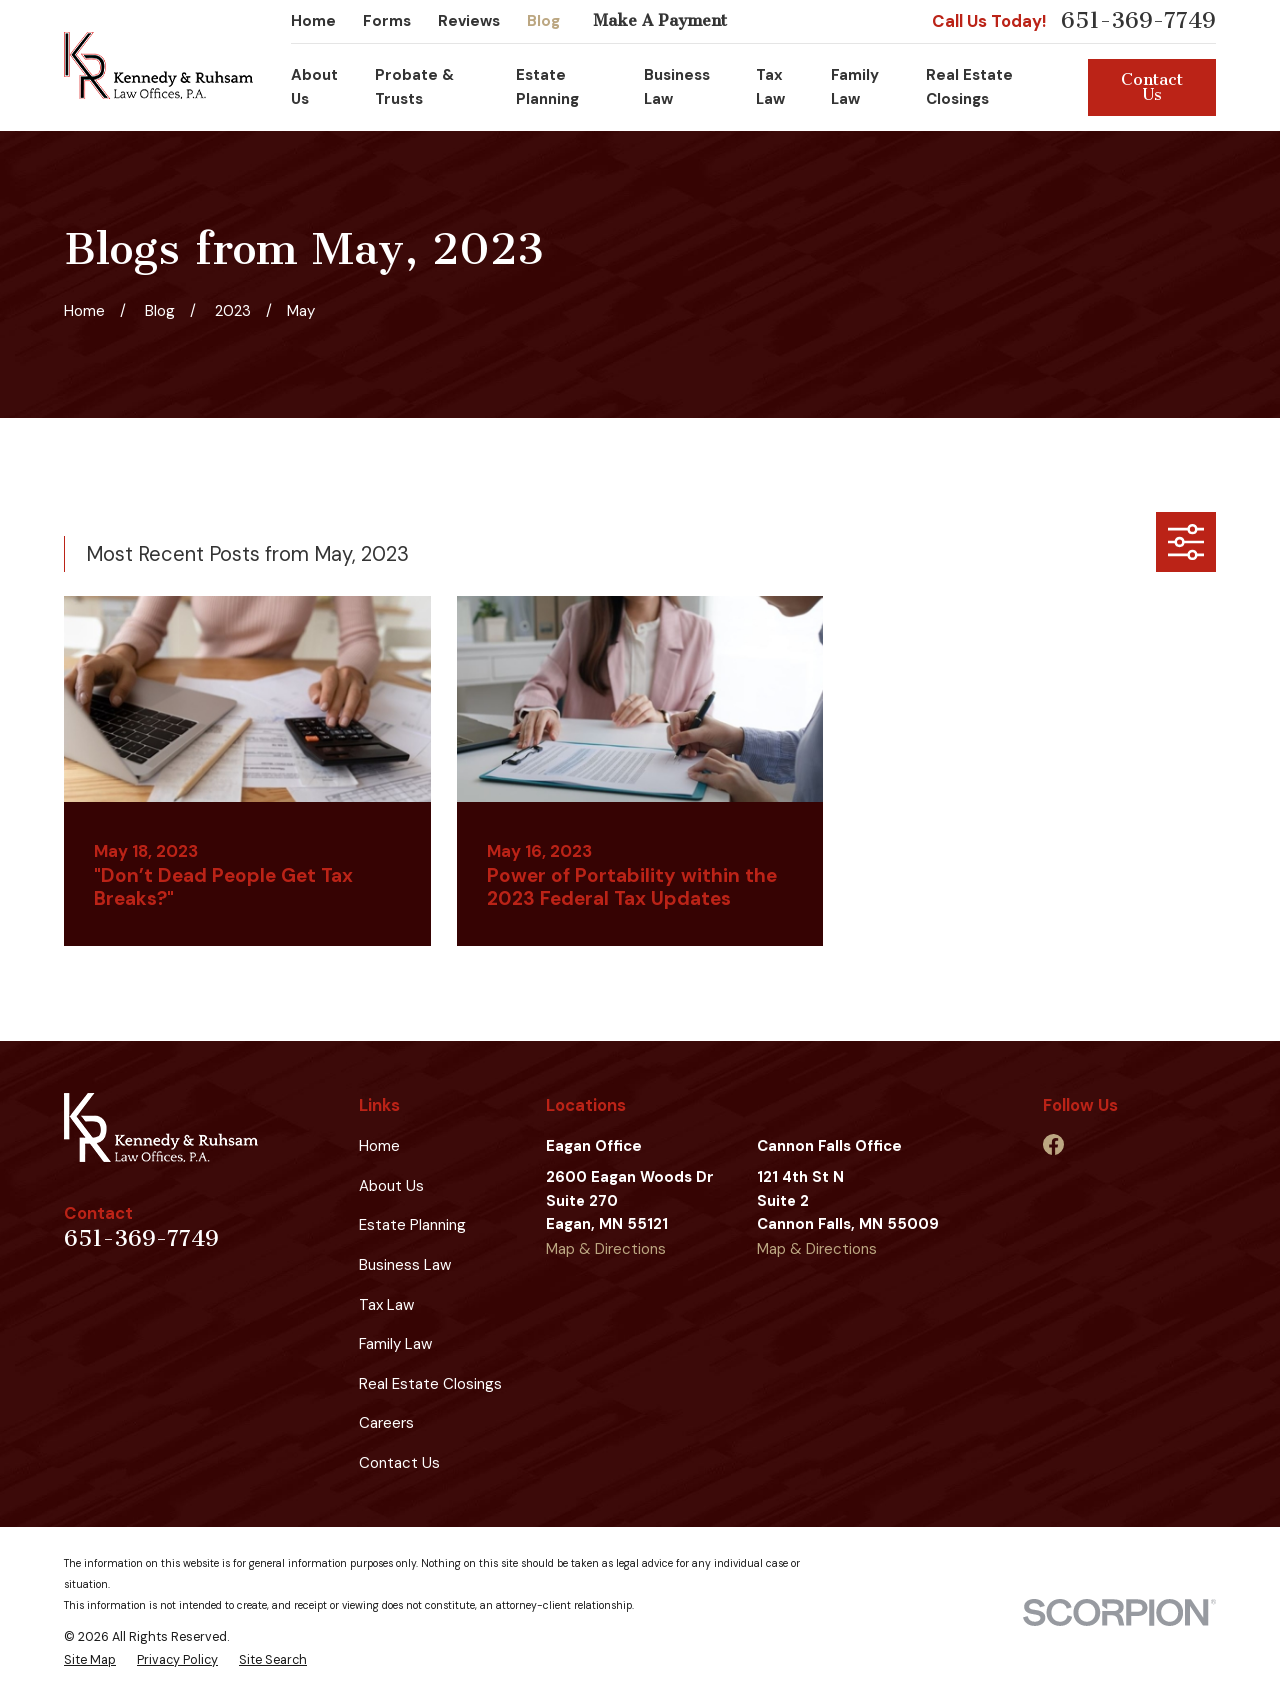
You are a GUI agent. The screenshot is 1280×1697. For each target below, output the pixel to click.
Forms (387, 21)
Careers (386, 1423)
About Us (391, 1186)
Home (313, 21)
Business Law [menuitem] (677, 87)
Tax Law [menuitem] (770, 87)
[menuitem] (90, 1660)
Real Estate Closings (430, 1384)
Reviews (469, 21)
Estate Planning (412, 1225)
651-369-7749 (1138, 21)
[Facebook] (1053, 1144)
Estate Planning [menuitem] (547, 87)
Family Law (395, 1344)
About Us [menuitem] (314, 87)
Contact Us (1152, 87)
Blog (543, 21)
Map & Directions (606, 1249)
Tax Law (386, 1305)
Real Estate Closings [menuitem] (969, 87)
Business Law (405, 1265)
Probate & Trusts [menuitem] (414, 87)
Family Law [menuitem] (855, 87)
